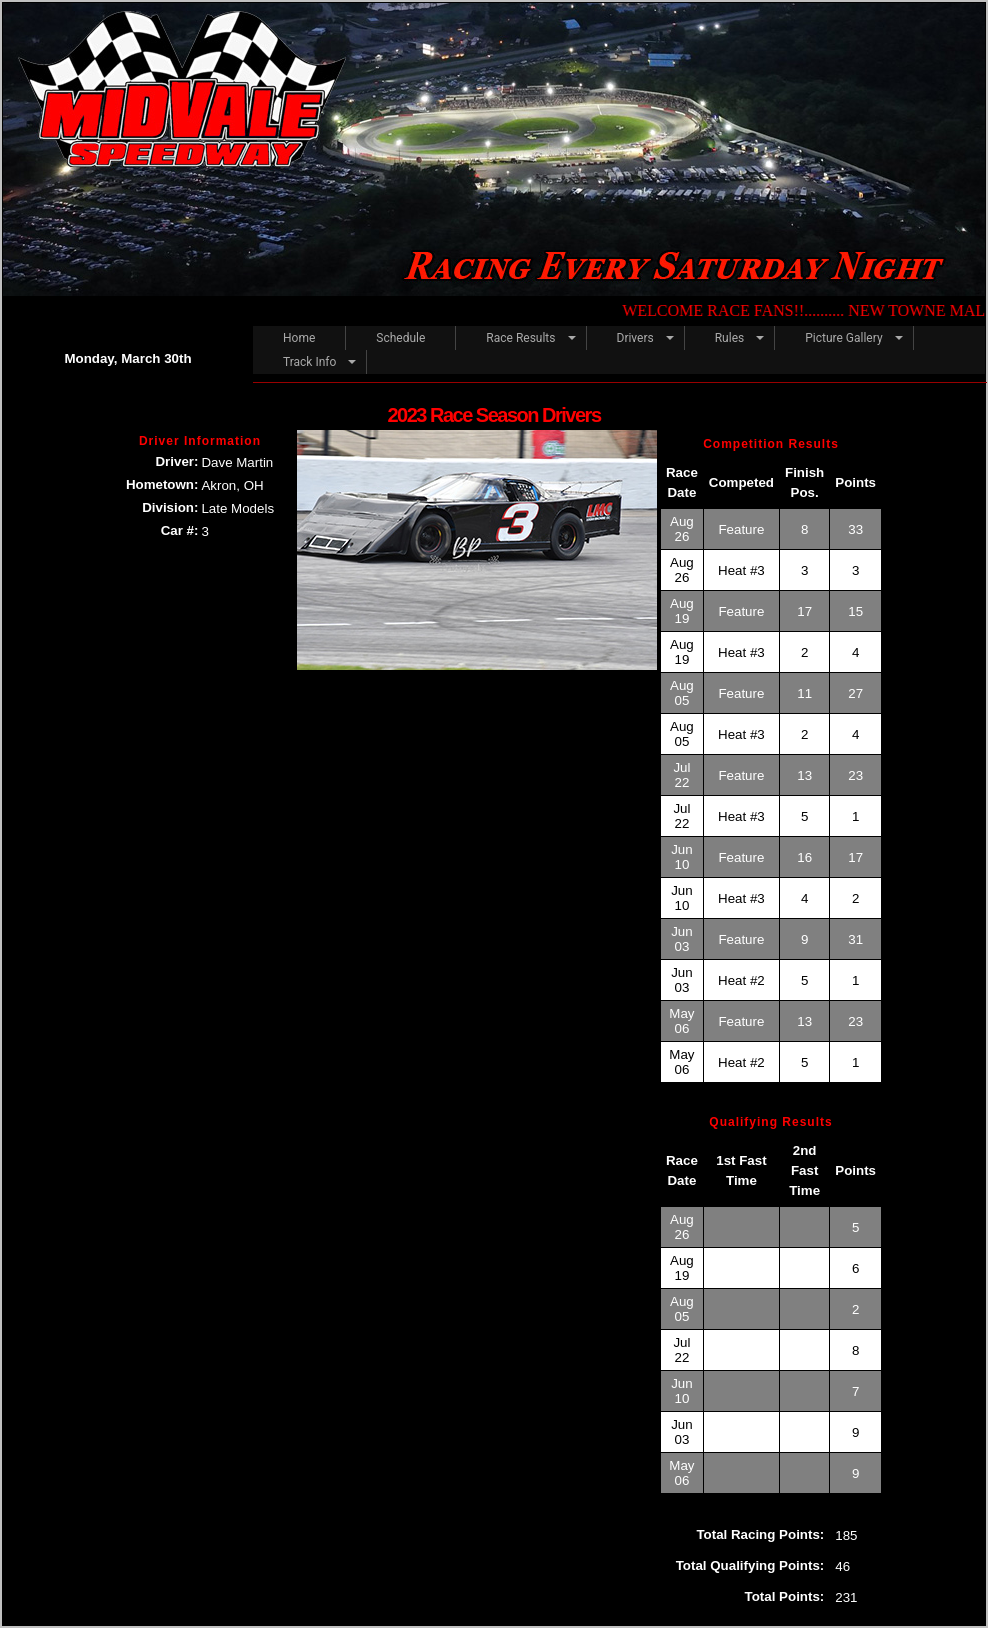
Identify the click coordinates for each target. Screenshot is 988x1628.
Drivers (635, 338)
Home (299, 338)
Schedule (400, 338)
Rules (729, 338)
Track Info (309, 362)
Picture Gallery (843, 338)
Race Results (520, 338)
